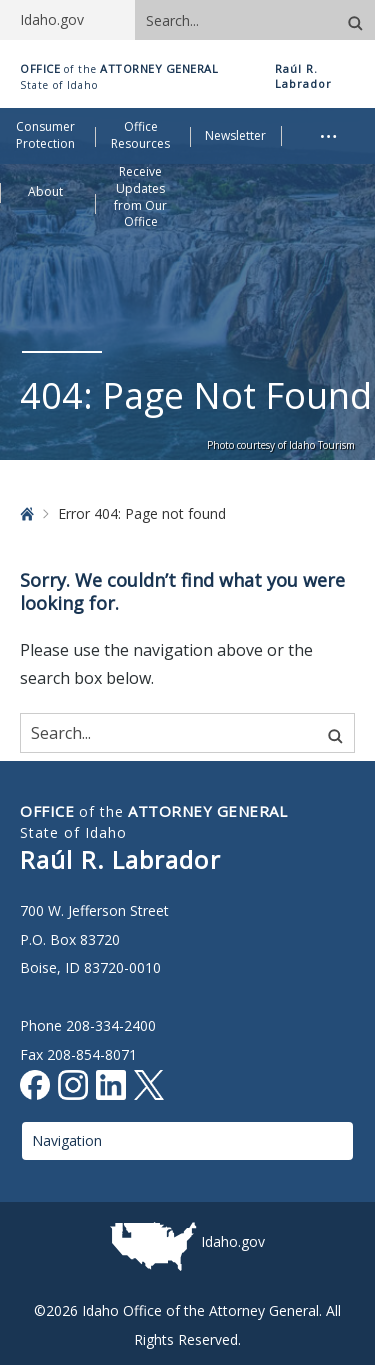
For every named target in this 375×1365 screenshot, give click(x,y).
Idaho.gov (233, 1241)
